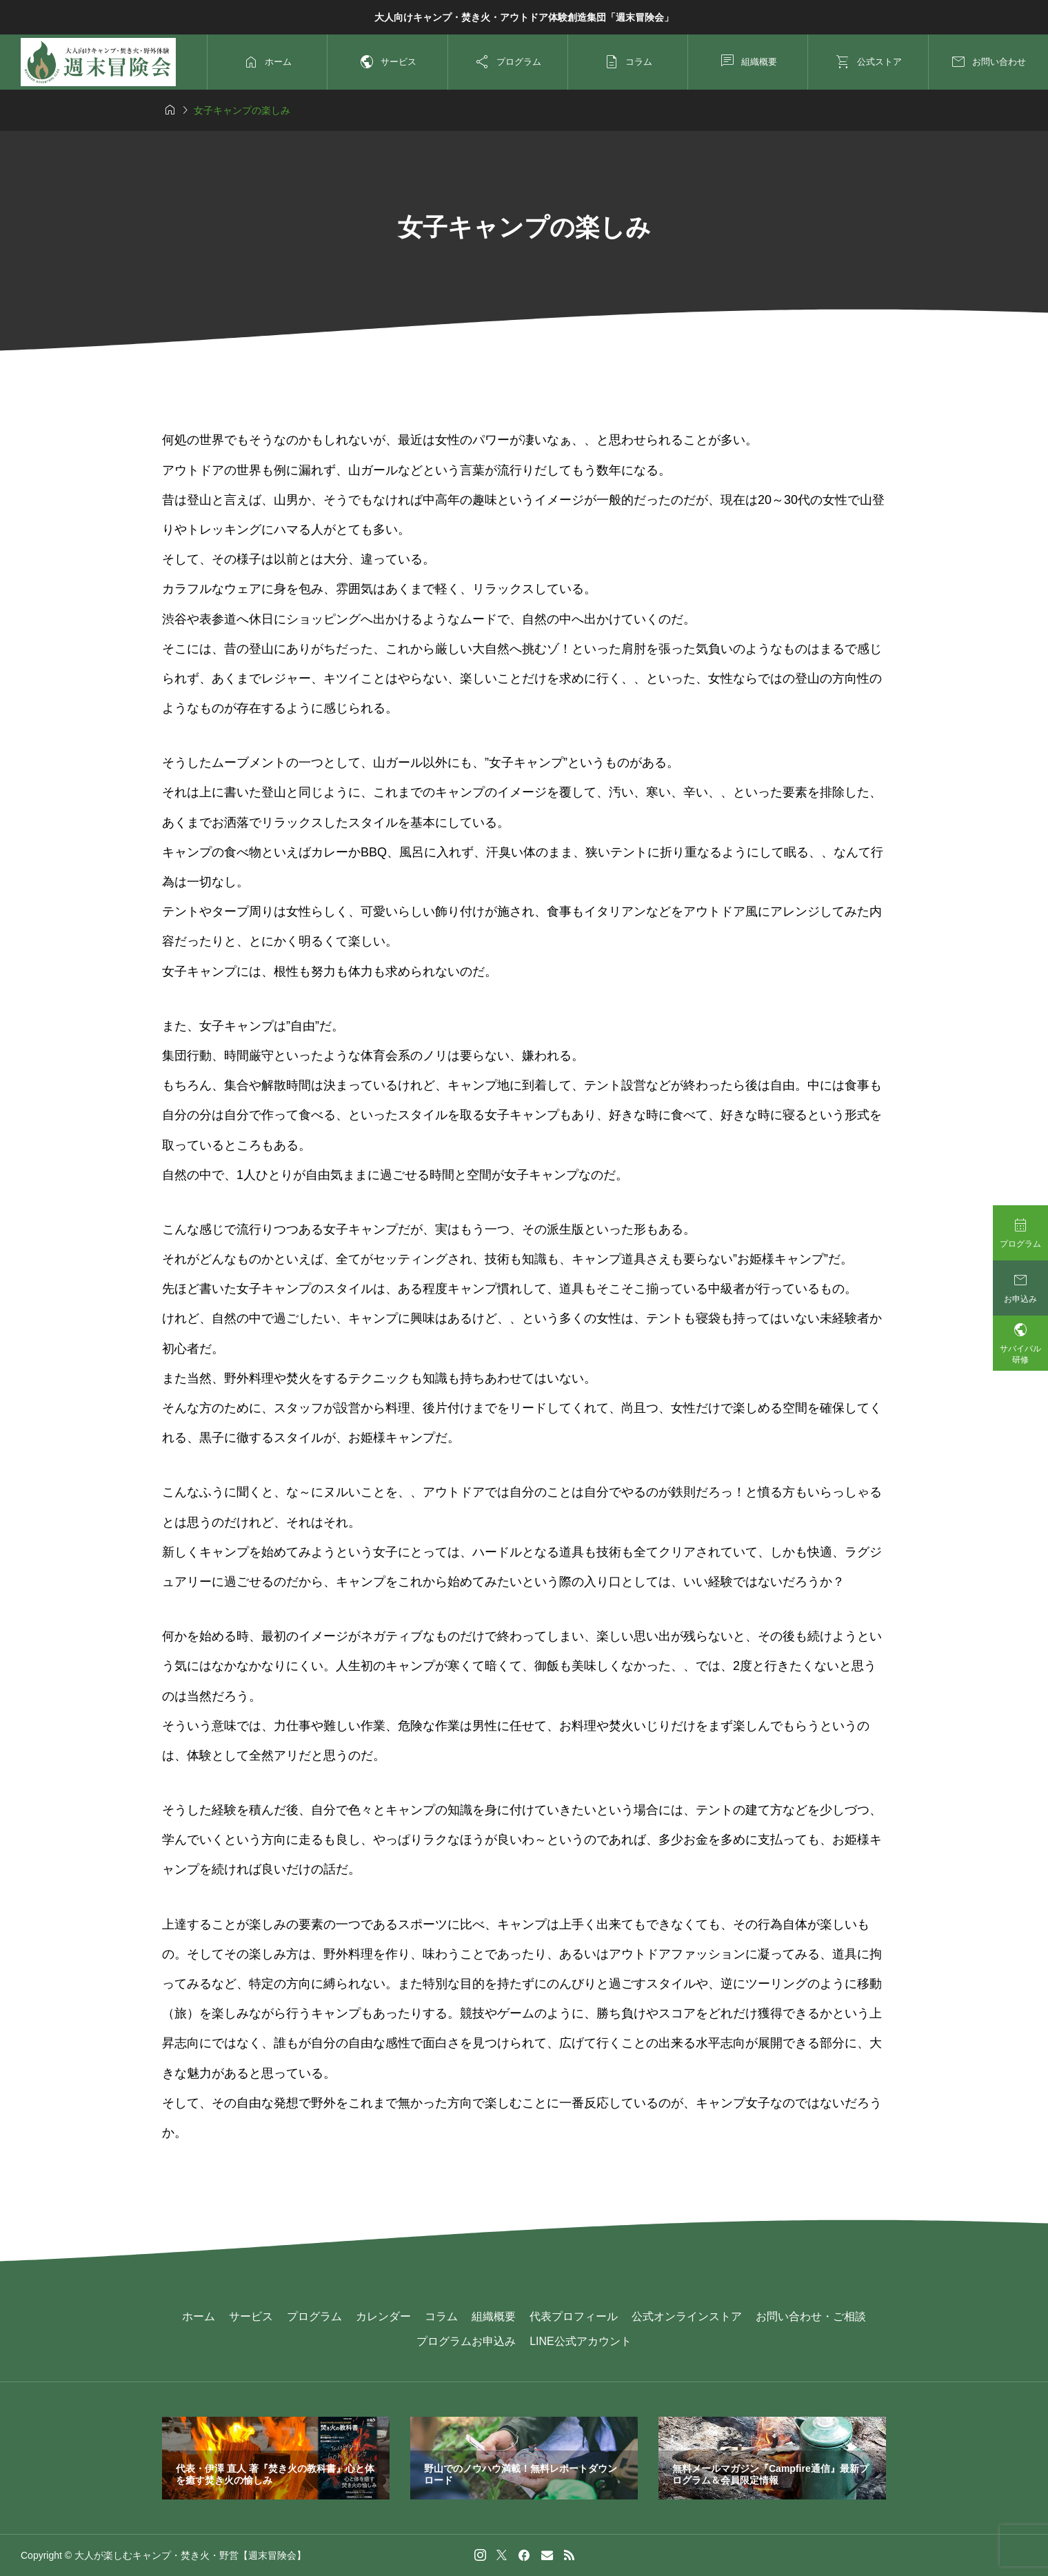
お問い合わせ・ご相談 (811, 2316)
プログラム (314, 2316)
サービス (251, 2316)
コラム (441, 2316)
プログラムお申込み (466, 2341)
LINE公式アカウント (581, 2341)
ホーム (198, 2316)
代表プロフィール (574, 2316)
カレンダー (383, 2316)
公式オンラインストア (687, 2316)
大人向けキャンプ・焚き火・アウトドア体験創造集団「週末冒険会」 (524, 17)
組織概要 (494, 2316)
